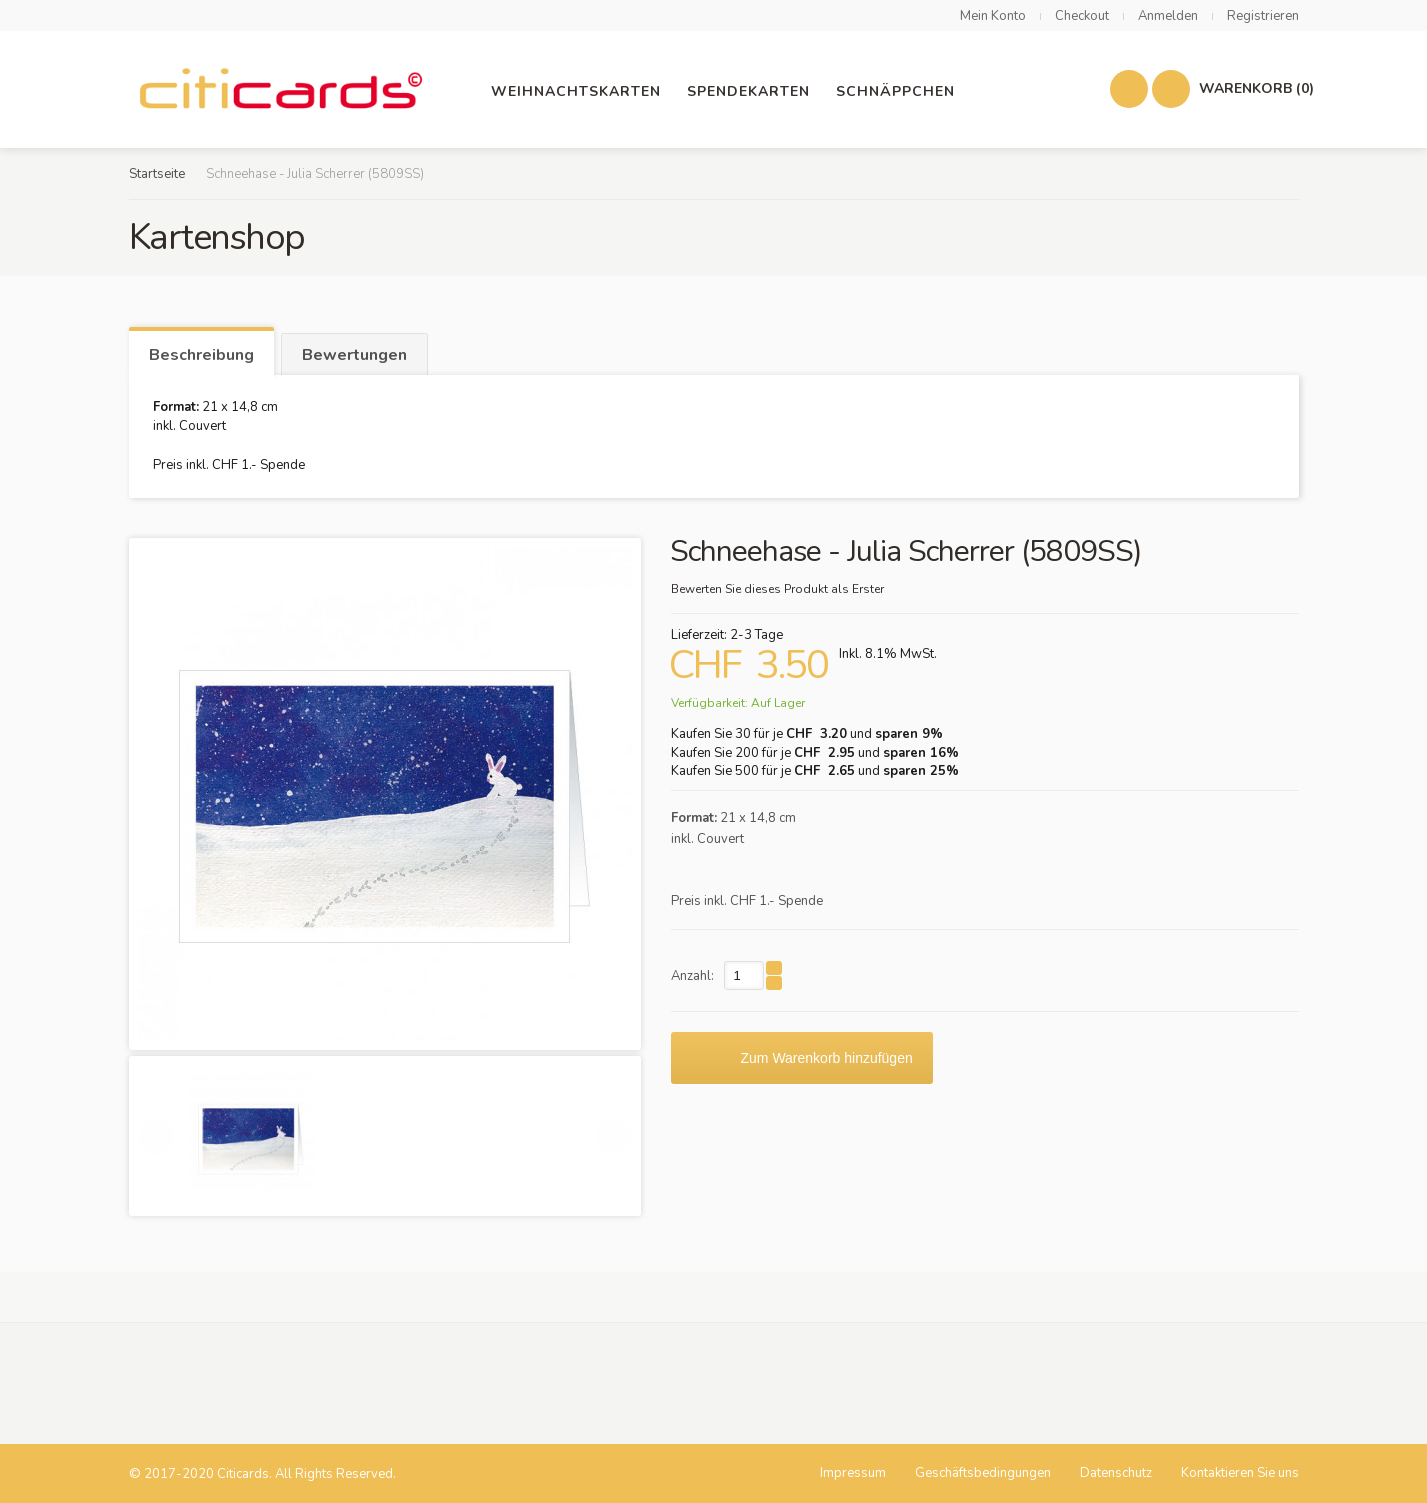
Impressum (853, 1473)
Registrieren (1263, 16)
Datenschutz (1116, 1473)
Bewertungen (354, 355)
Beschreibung (201, 355)
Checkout (1082, 16)
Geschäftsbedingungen (983, 1473)
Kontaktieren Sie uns (1240, 1473)
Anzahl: (692, 976)
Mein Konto (993, 16)
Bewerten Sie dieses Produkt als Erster (777, 589)
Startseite (157, 174)
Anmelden (1168, 16)
